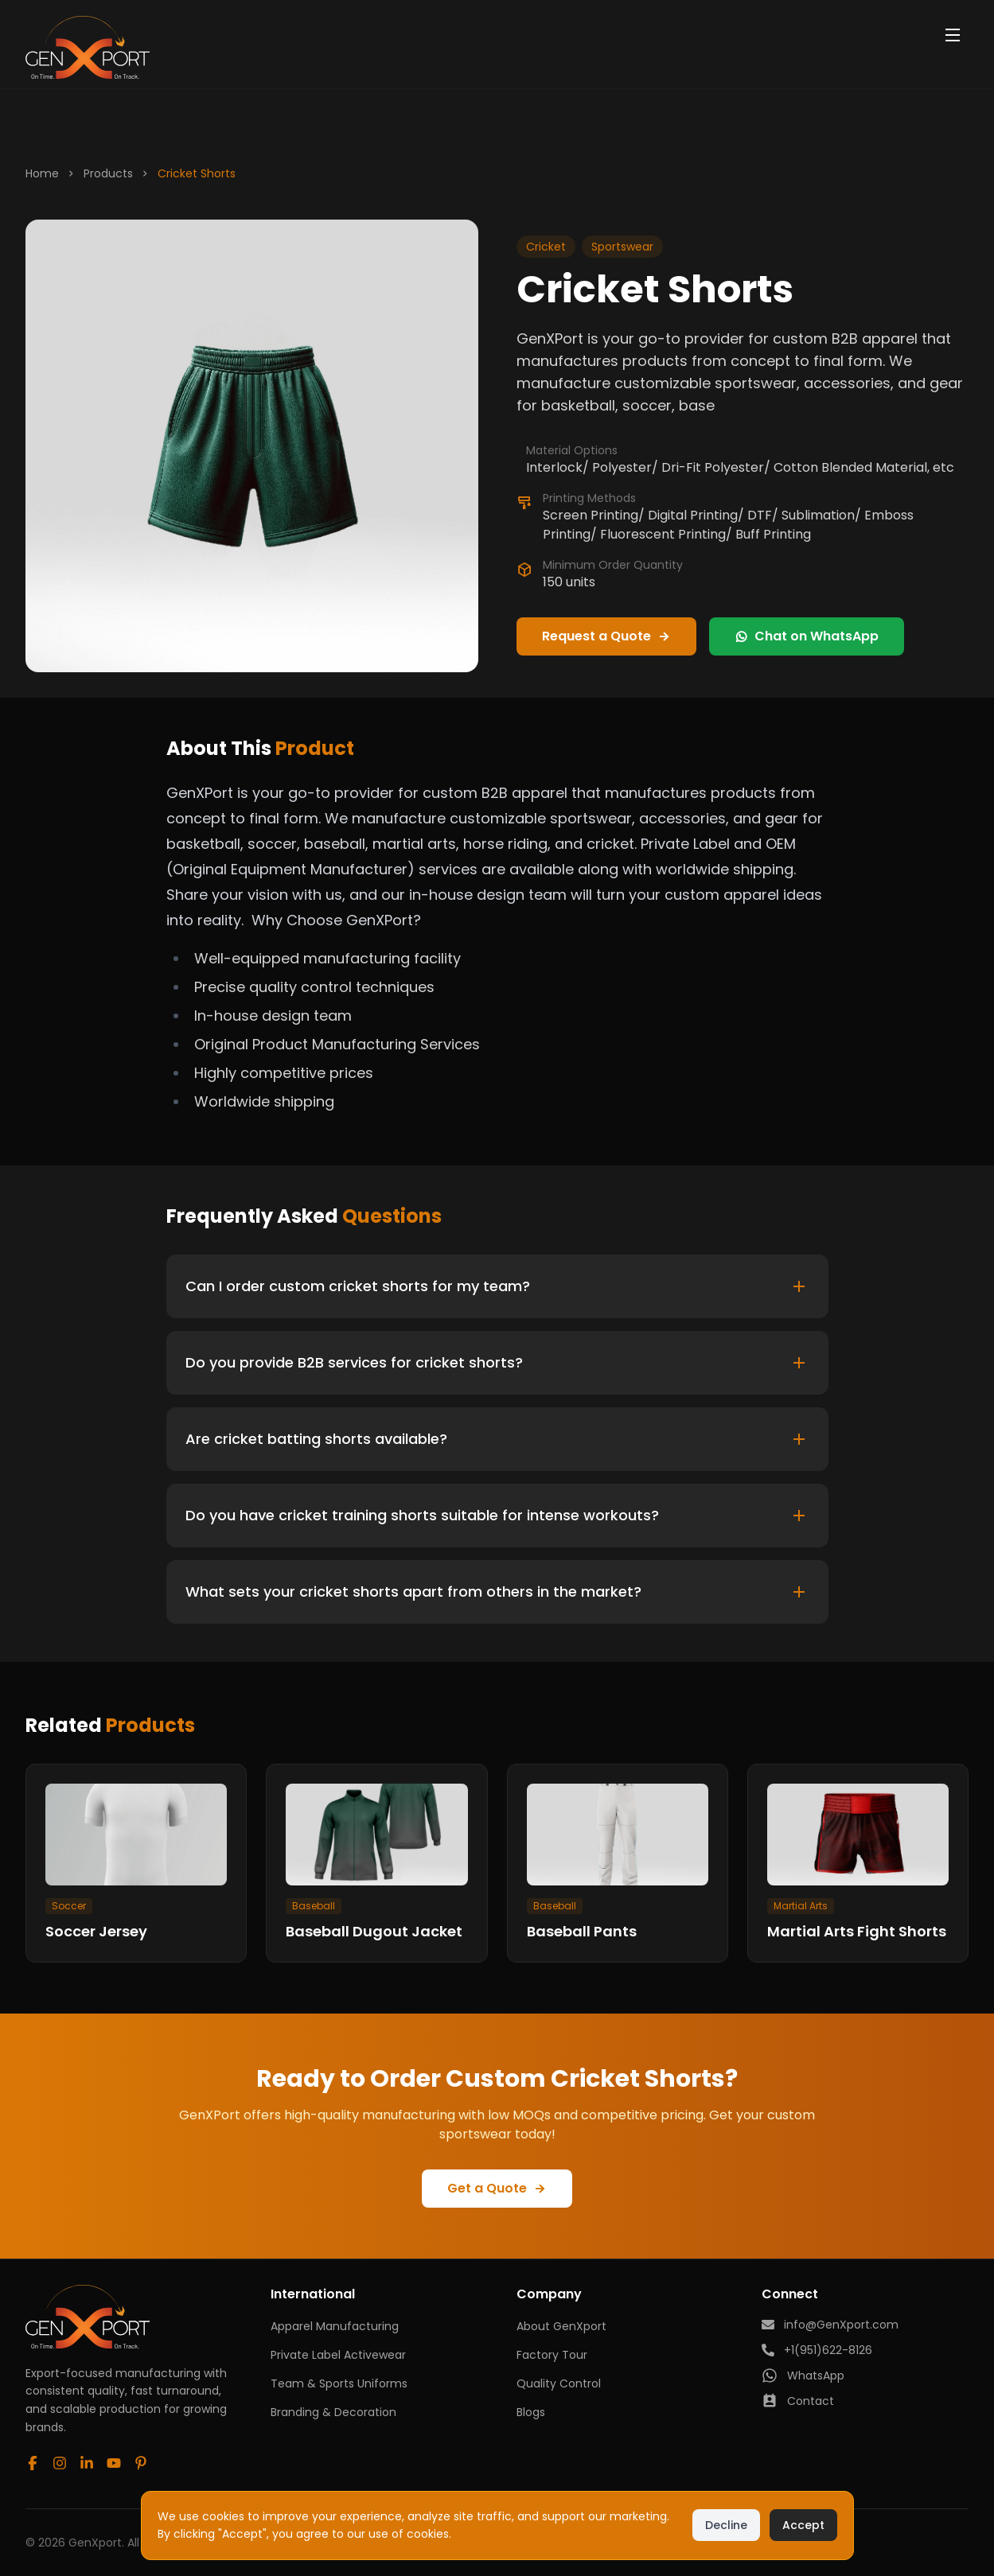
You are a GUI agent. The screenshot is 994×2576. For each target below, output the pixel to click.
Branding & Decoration (333, 2412)
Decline (726, 2525)
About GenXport (561, 2326)
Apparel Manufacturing (335, 2326)
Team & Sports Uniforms (339, 2383)
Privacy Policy (493, 2534)
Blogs (530, 2412)
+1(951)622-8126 (817, 2350)
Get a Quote (497, 2188)
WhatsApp (803, 2375)
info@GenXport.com (830, 2325)
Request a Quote (606, 636)
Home (42, 173)
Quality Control (558, 2383)
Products (108, 173)
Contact (798, 2401)
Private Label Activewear (338, 2355)
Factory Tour (551, 2355)
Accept (803, 2525)
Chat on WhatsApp (807, 636)
